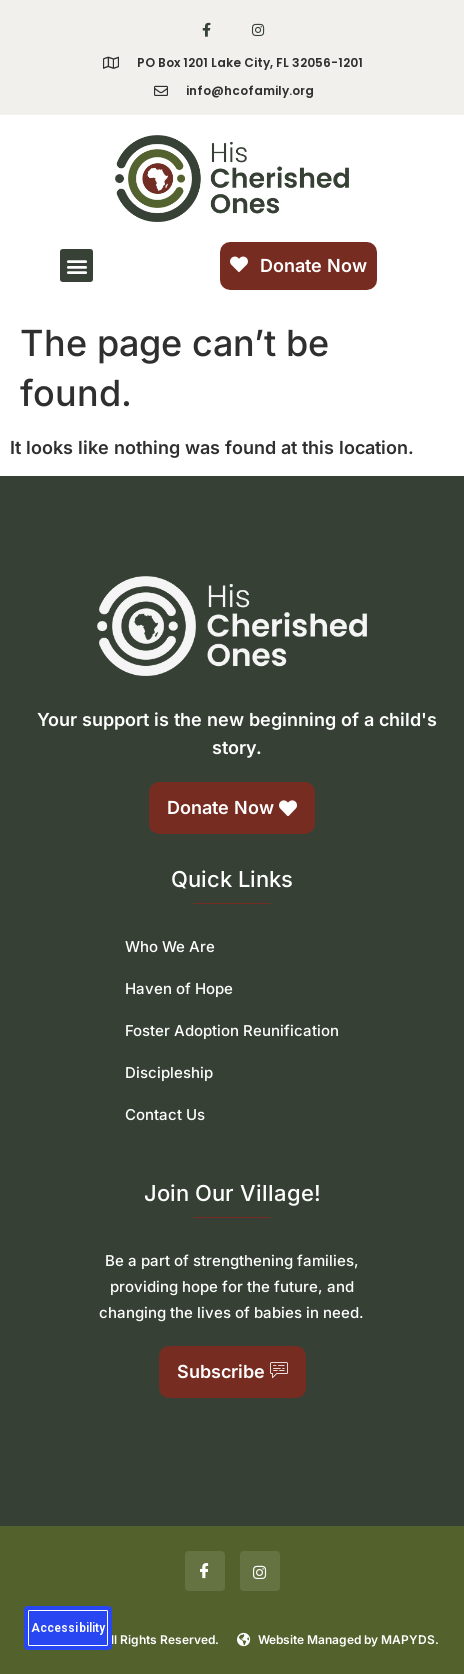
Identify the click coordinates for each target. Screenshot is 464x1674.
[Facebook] (205, 1571)
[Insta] (260, 1571)
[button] (76, 265)
